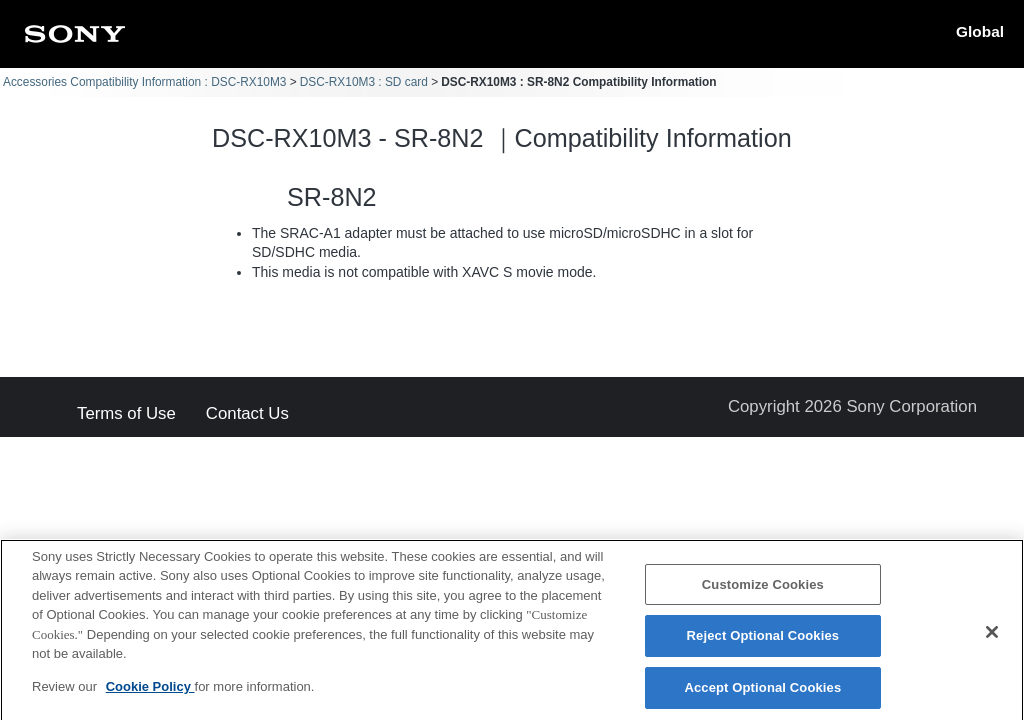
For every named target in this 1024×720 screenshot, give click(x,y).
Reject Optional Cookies (763, 644)
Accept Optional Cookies (762, 695)
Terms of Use (126, 414)
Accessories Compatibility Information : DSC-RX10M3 (145, 82)
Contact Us (247, 414)
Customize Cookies (763, 592)
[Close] (992, 640)
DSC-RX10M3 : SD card (364, 82)
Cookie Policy (150, 694)
